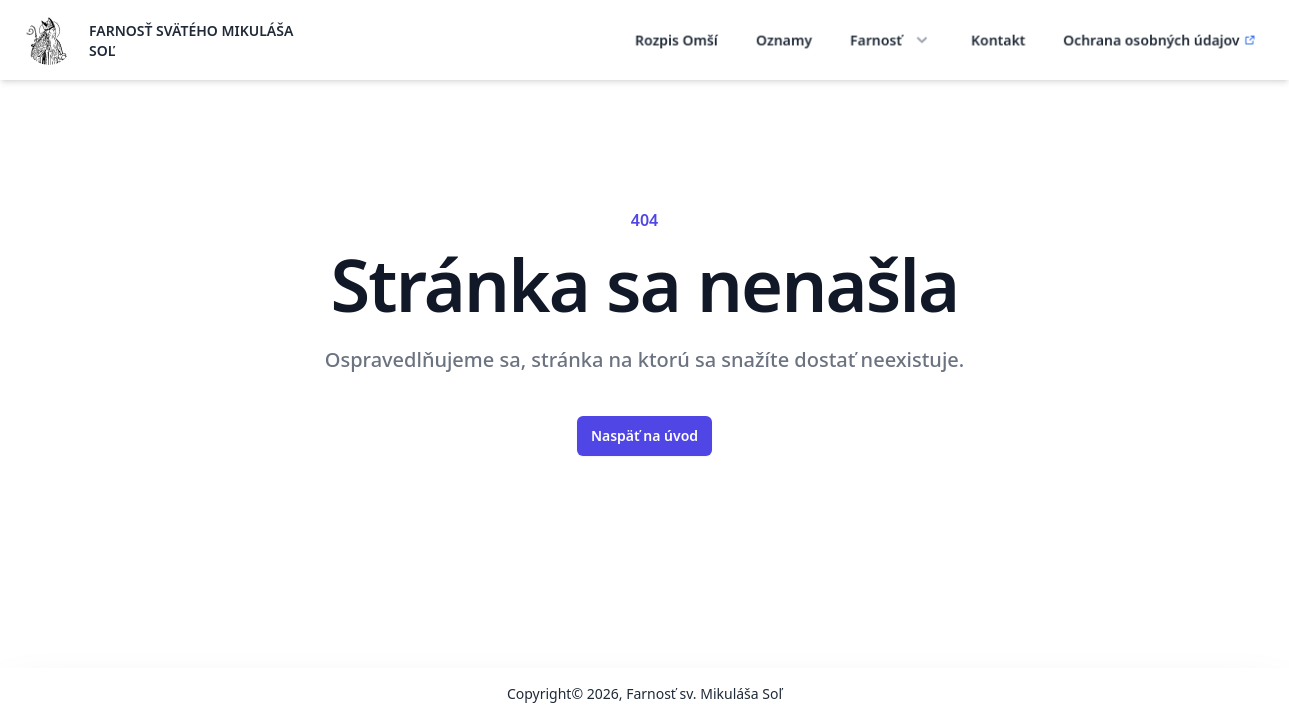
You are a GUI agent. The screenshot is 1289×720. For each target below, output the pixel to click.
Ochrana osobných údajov (1159, 40)
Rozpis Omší (676, 39)
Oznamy (784, 39)
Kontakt (998, 39)
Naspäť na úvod (644, 435)
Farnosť (892, 40)
